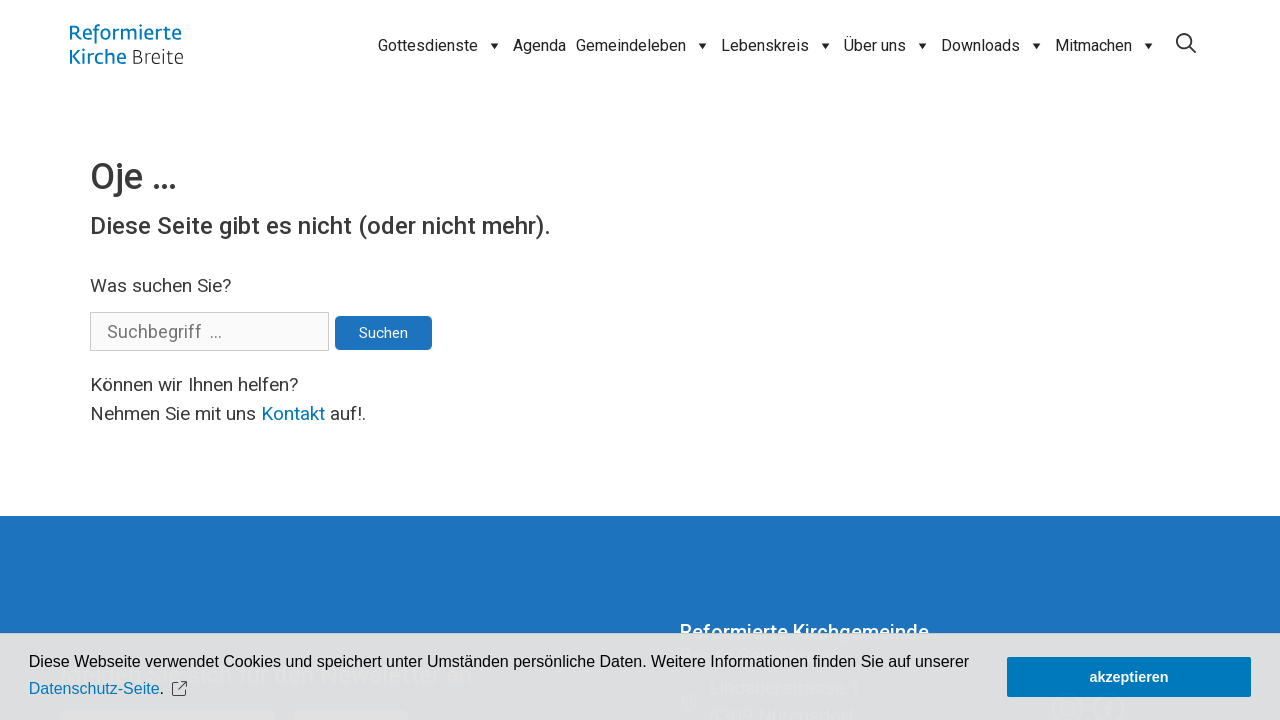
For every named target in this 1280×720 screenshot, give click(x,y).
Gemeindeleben (643, 46)
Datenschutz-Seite (94, 688)
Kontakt (293, 413)
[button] (182, 689)
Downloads (993, 46)
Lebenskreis (777, 46)
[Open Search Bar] (1186, 44)
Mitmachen (1106, 46)
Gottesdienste (440, 46)
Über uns (887, 46)
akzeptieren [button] (1128, 677)
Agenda (539, 45)
